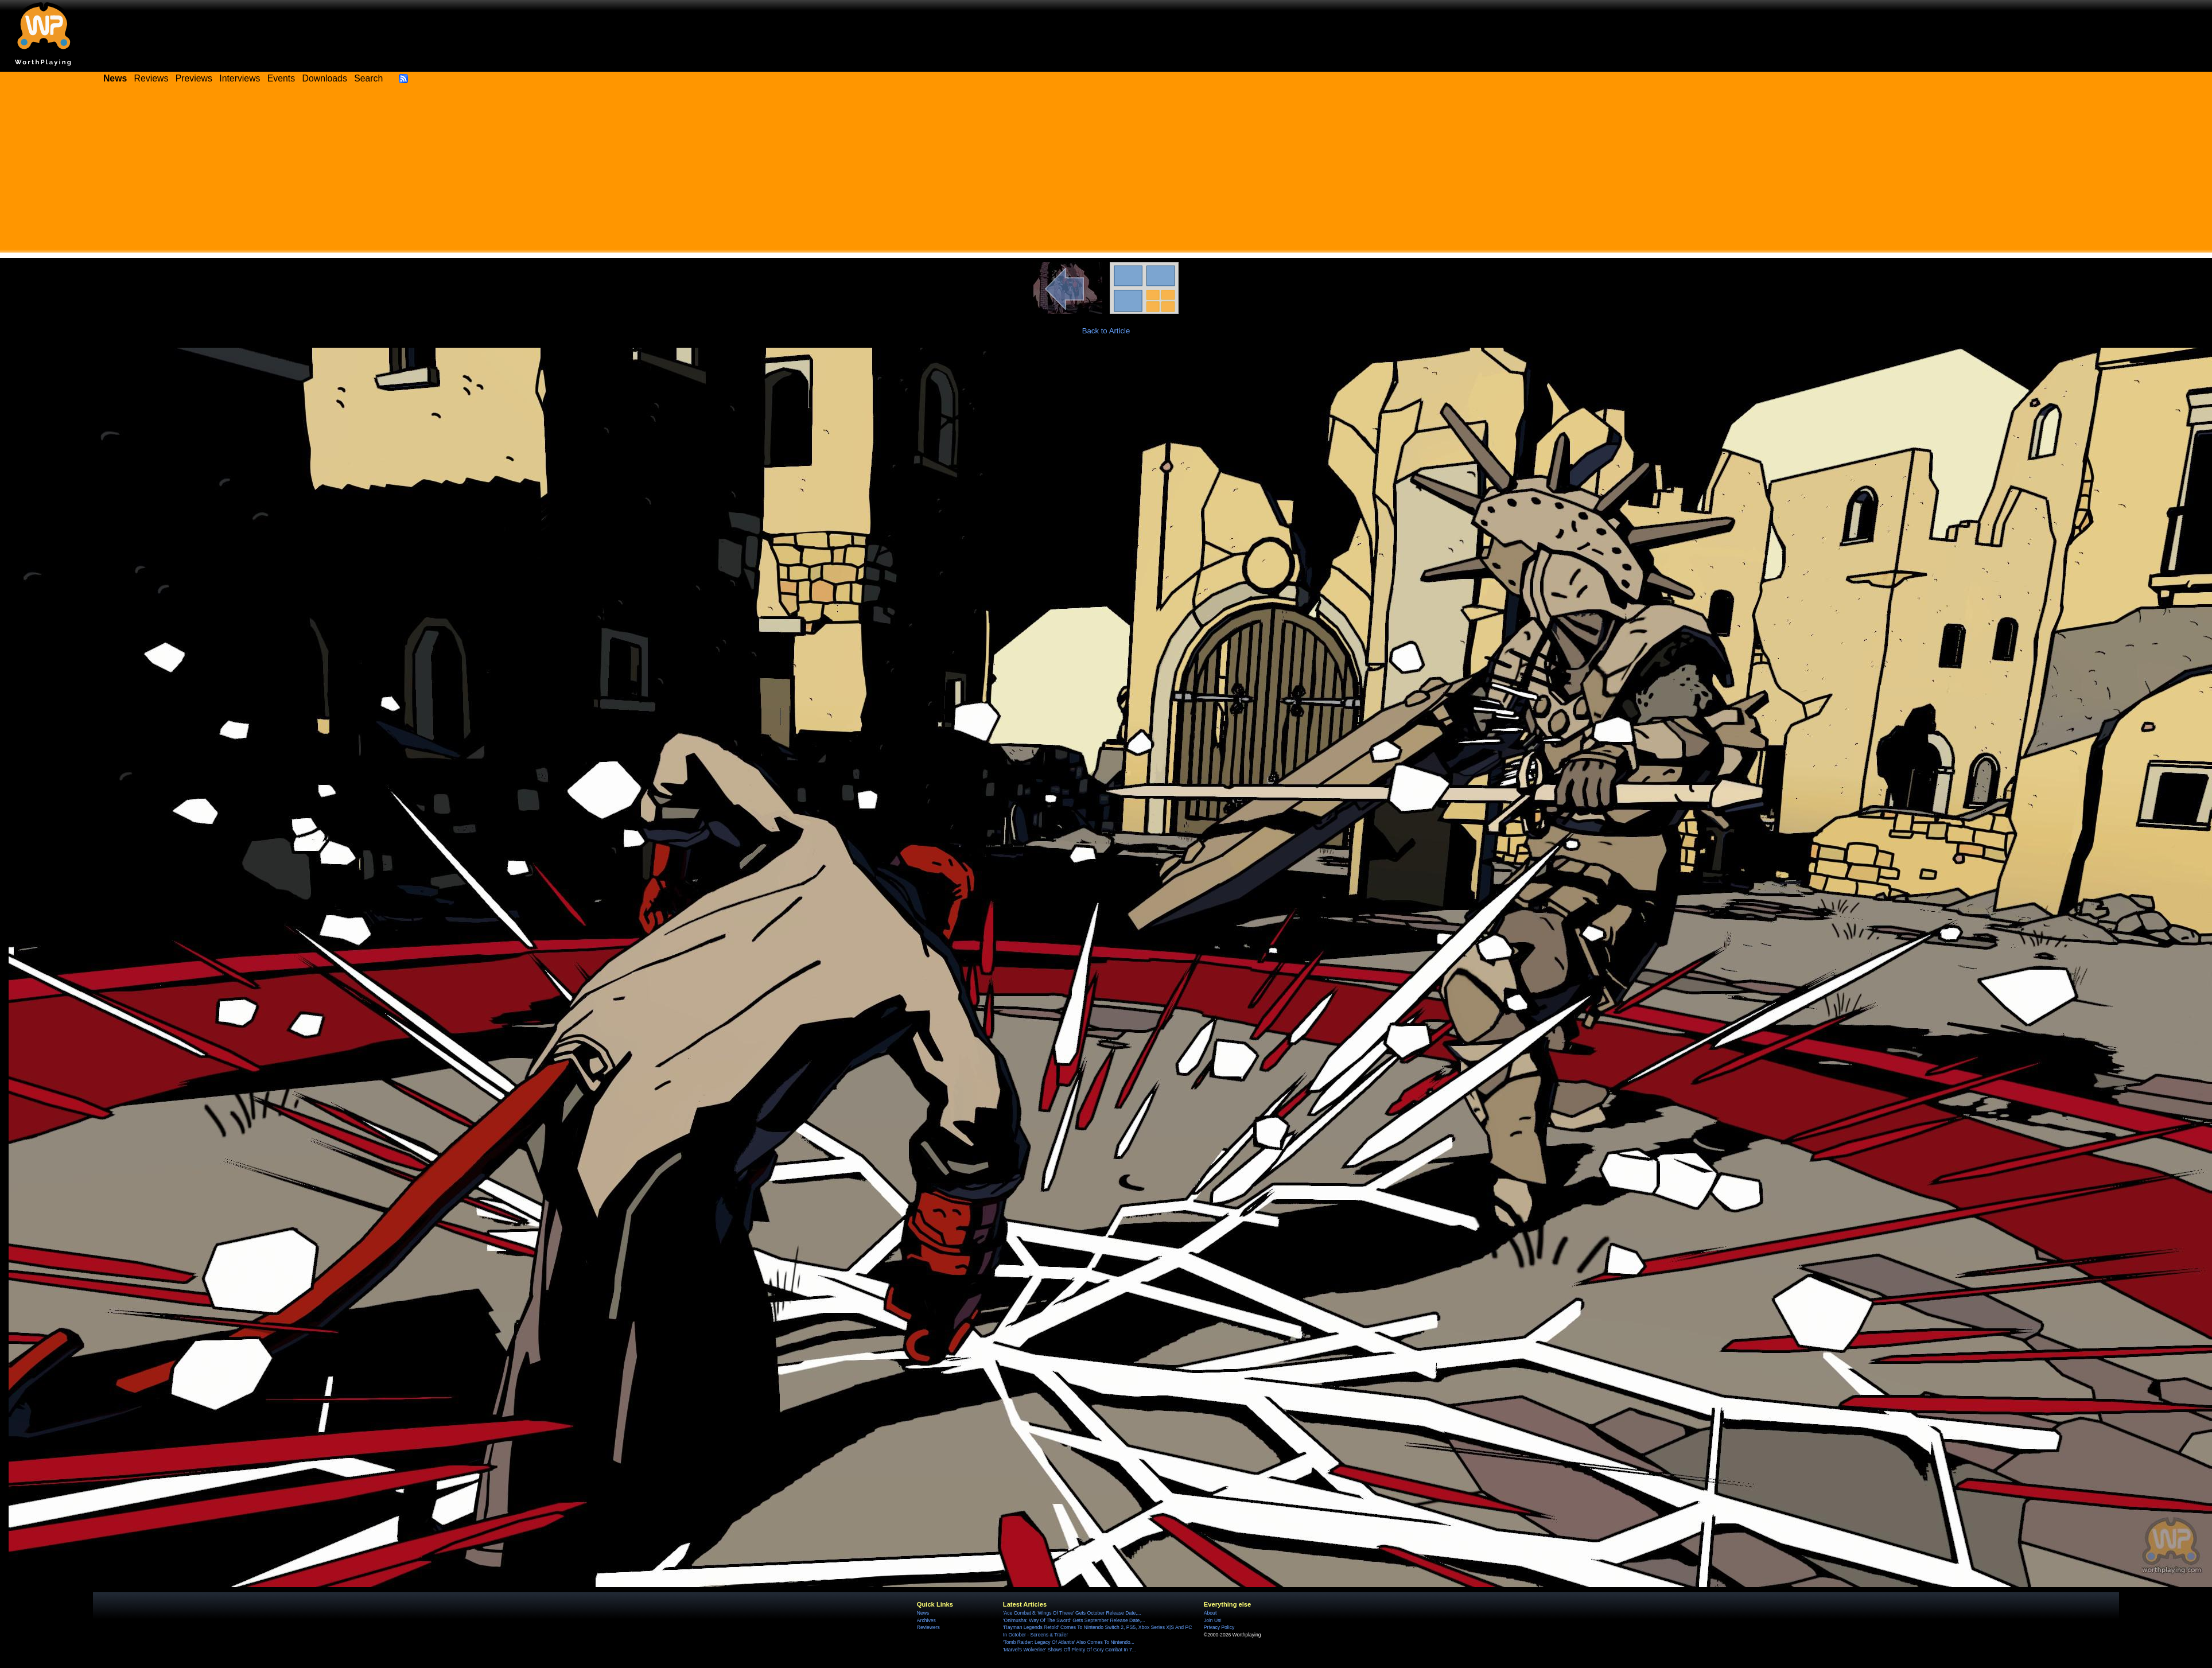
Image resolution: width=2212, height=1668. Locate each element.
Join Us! (1213, 1620)
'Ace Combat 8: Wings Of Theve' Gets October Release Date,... (1072, 1613)
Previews (194, 78)
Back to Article (1106, 330)
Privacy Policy (1219, 1627)
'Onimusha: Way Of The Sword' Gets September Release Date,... (1074, 1620)
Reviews (151, 78)
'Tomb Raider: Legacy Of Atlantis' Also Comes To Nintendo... (1068, 1642)
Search (368, 78)
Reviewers (928, 1627)
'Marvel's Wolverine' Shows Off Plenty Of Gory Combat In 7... (1069, 1650)
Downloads (324, 78)
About (1210, 1613)
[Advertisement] (1106, 172)
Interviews (239, 78)
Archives (926, 1620)
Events (281, 78)
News (923, 1613)
